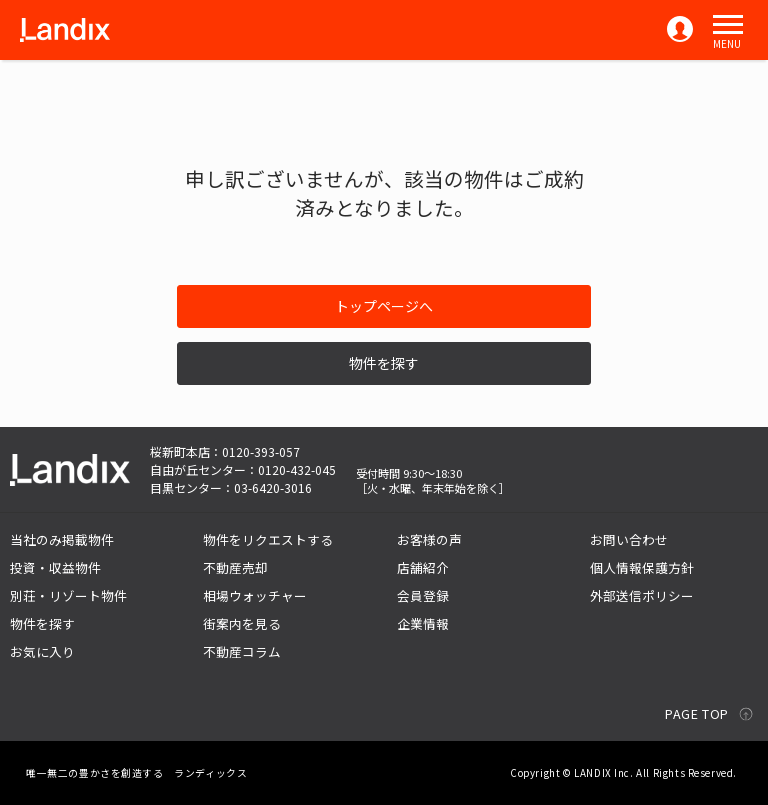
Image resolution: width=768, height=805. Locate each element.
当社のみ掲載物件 (62, 539)
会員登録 (423, 595)
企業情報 (423, 623)
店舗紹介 (423, 567)
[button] (728, 25)
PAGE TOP (697, 713)
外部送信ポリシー (642, 595)
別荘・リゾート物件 (68, 595)
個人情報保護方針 (642, 567)
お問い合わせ (629, 539)
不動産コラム (242, 651)
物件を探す (384, 363)
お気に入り (42, 651)
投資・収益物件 (55, 567)
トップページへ (384, 306)
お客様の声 (429, 539)
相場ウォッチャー (255, 595)
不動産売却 (235, 567)
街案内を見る (242, 623)
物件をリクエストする (268, 539)
